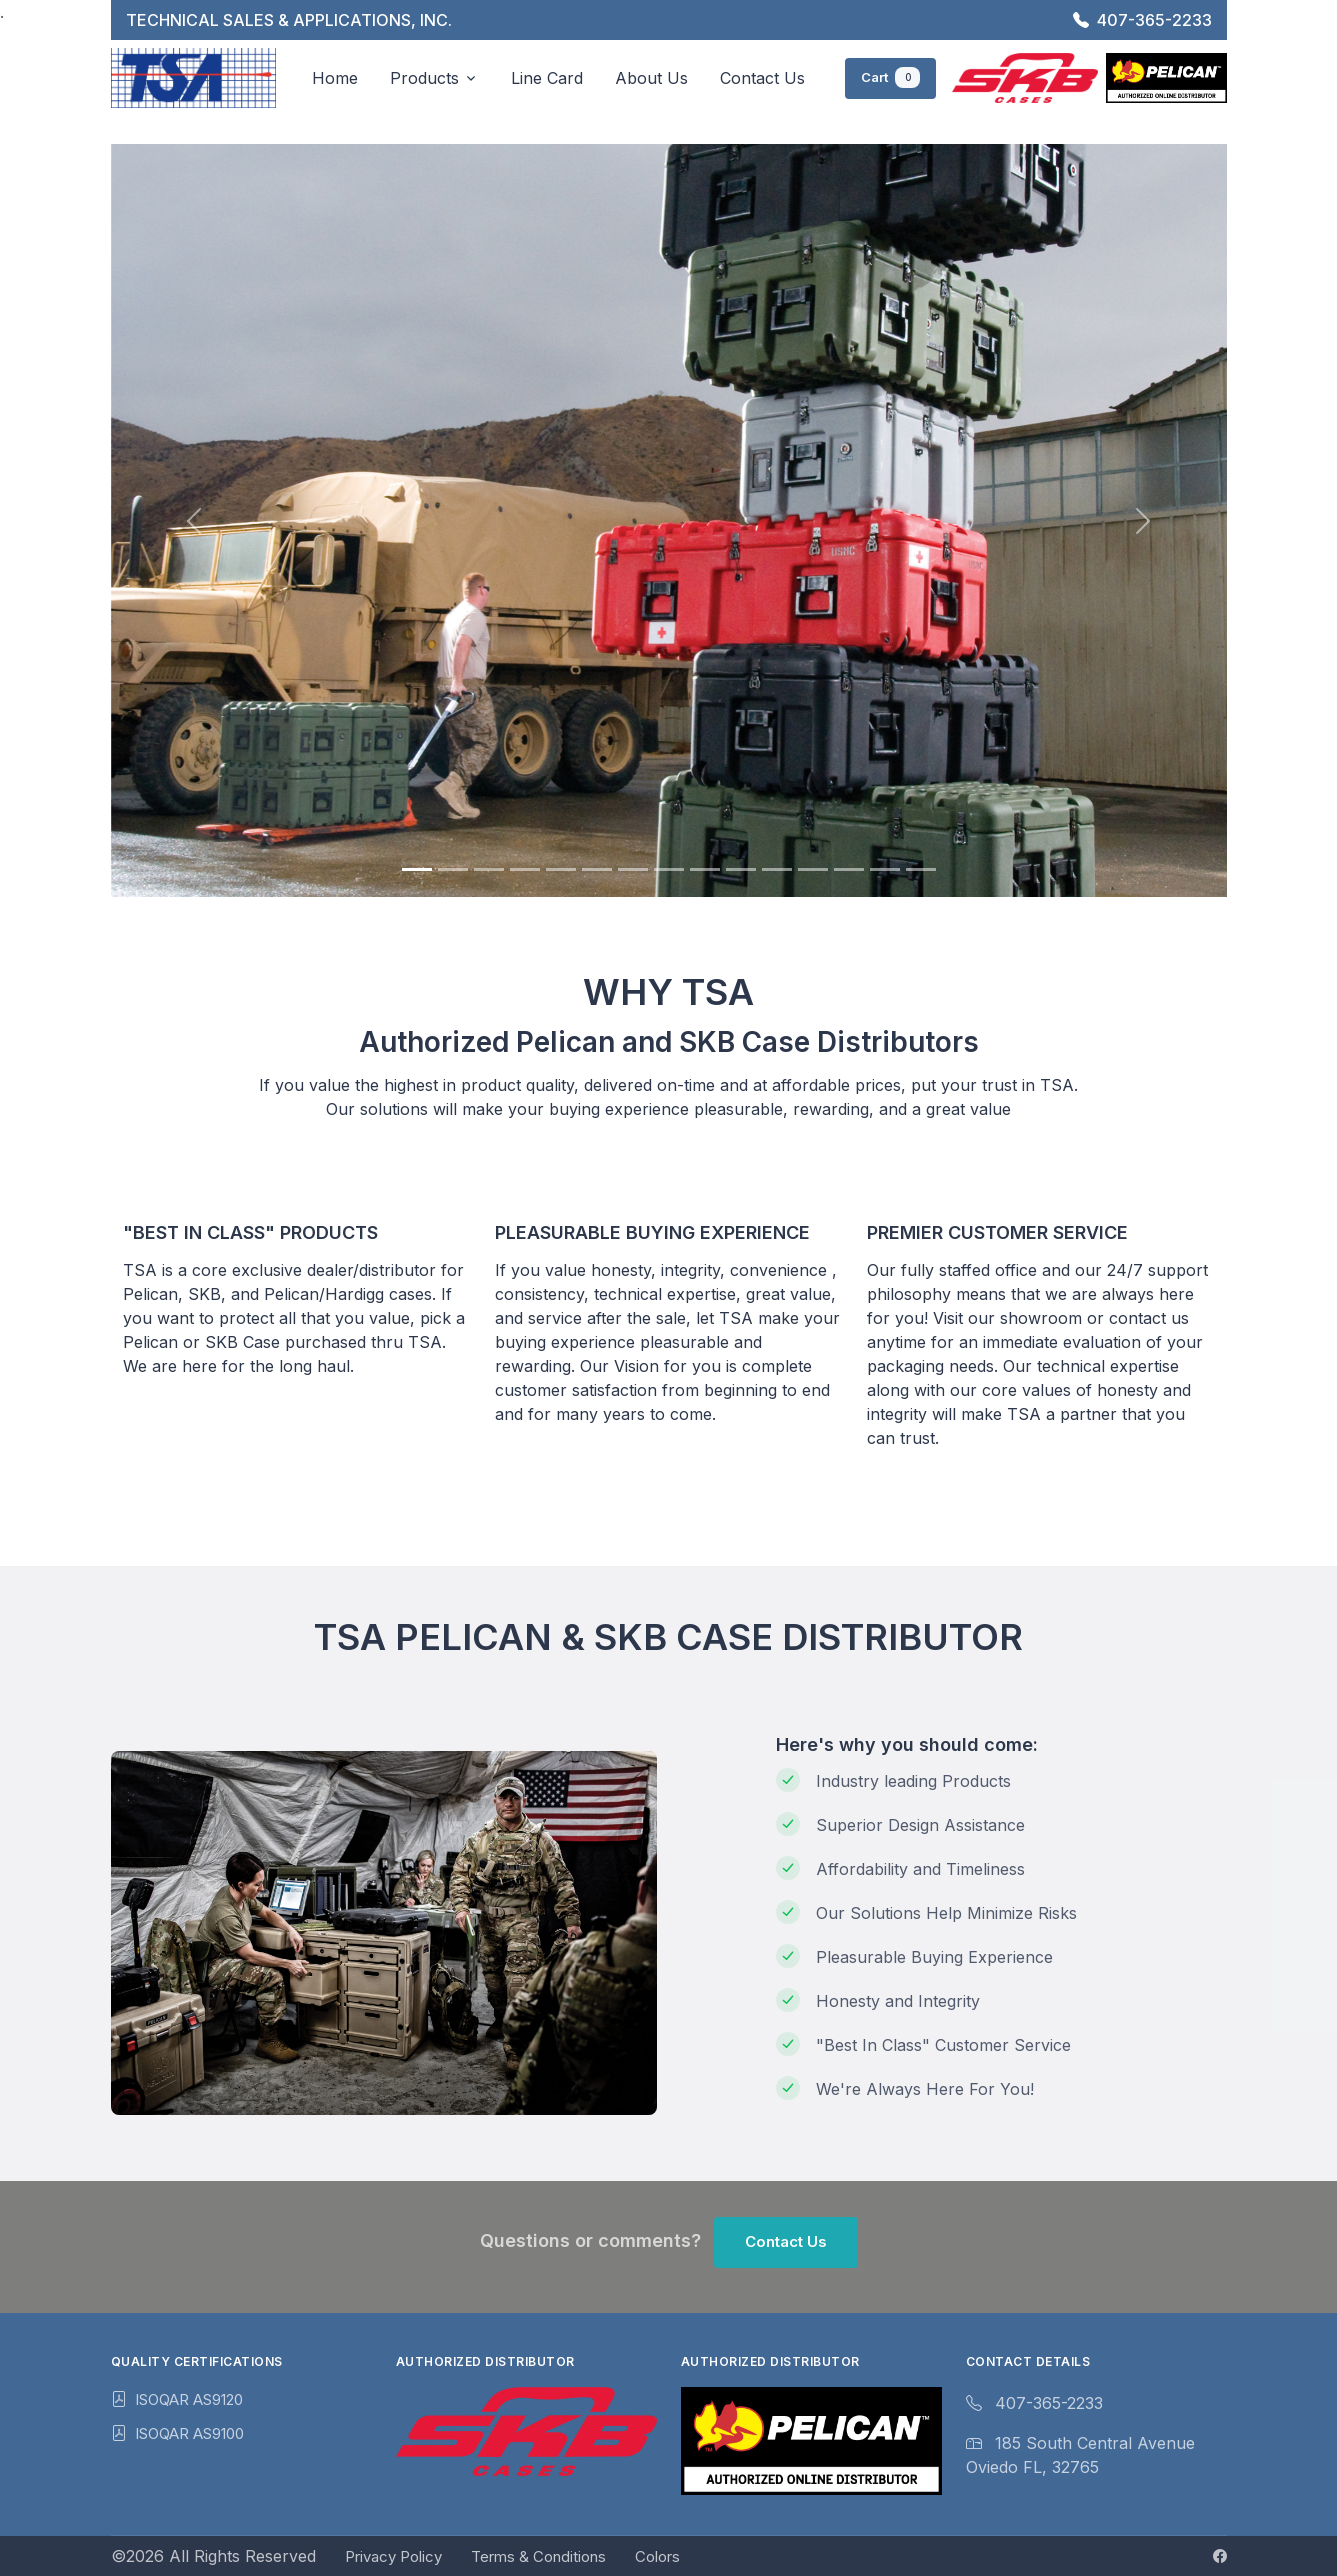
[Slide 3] (489, 869)
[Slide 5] (561, 869)
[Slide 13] (849, 869)
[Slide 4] (525, 869)
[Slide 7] (633, 869)
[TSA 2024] (194, 77)
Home (335, 77)
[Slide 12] (813, 869)
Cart (890, 75)
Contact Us (762, 77)
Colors (657, 2556)
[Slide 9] (705, 869)
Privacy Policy (393, 2556)
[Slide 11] (777, 869)
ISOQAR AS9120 (189, 2399)
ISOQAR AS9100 (189, 2433)
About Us (651, 77)
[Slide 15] (921, 869)
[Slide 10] (741, 869)
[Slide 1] (417, 869)
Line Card (547, 77)
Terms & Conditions (538, 2556)
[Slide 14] (885, 869)
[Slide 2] (453, 869)
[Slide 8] (669, 869)
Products (424, 77)
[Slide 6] (597, 869)
